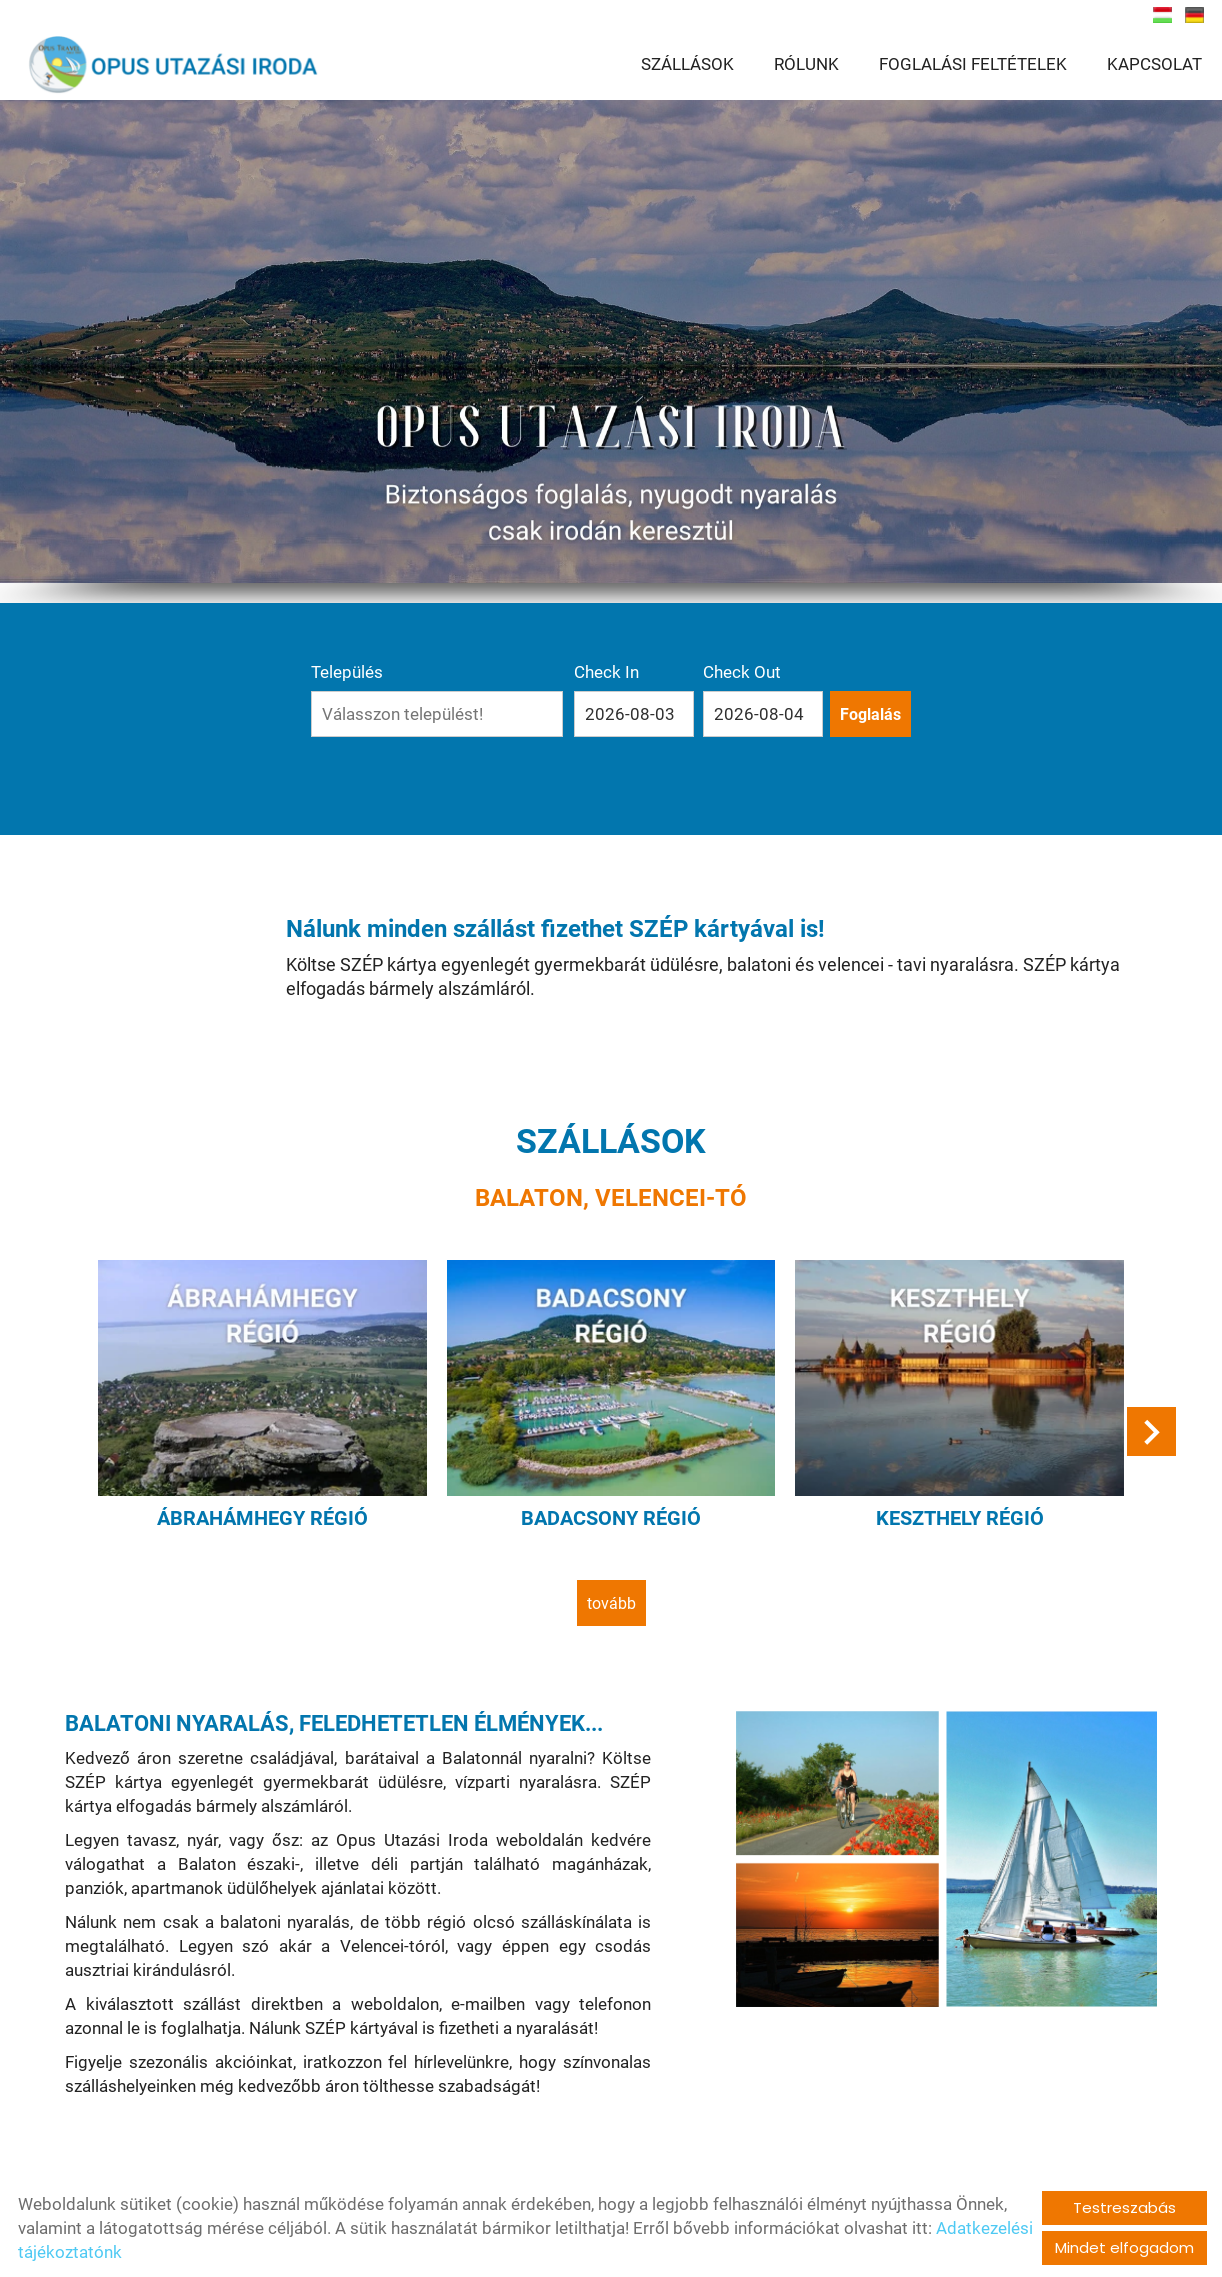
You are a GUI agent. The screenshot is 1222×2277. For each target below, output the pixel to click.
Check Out (742, 672)
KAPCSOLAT (1154, 64)
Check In (606, 672)
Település (347, 672)
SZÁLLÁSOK (687, 64)
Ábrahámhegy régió (262, 1518)
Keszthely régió (960, 1518)
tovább (611, 1603)
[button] (1151, 1431)
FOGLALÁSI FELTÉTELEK (973, 64)
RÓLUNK (806, 64)
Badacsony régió (611, 1518)
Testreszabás (1124, 2207)
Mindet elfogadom (1124, 2247)
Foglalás (870, 714)
